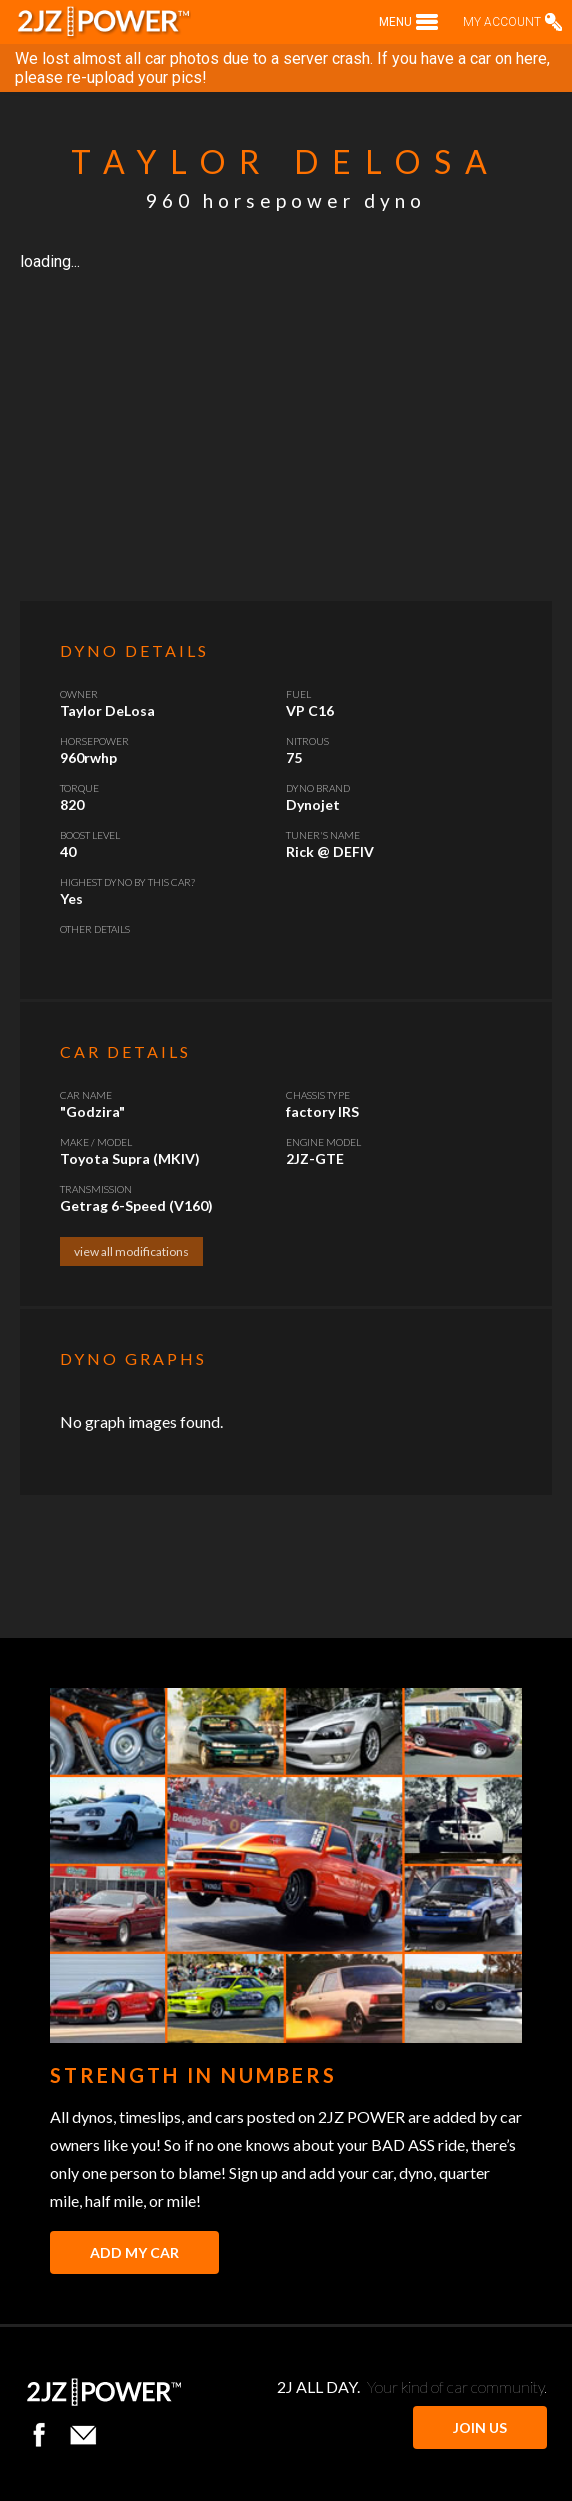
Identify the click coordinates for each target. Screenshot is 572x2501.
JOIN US (480, 2427)
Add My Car (134, 2252)
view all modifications (131, 1251)
